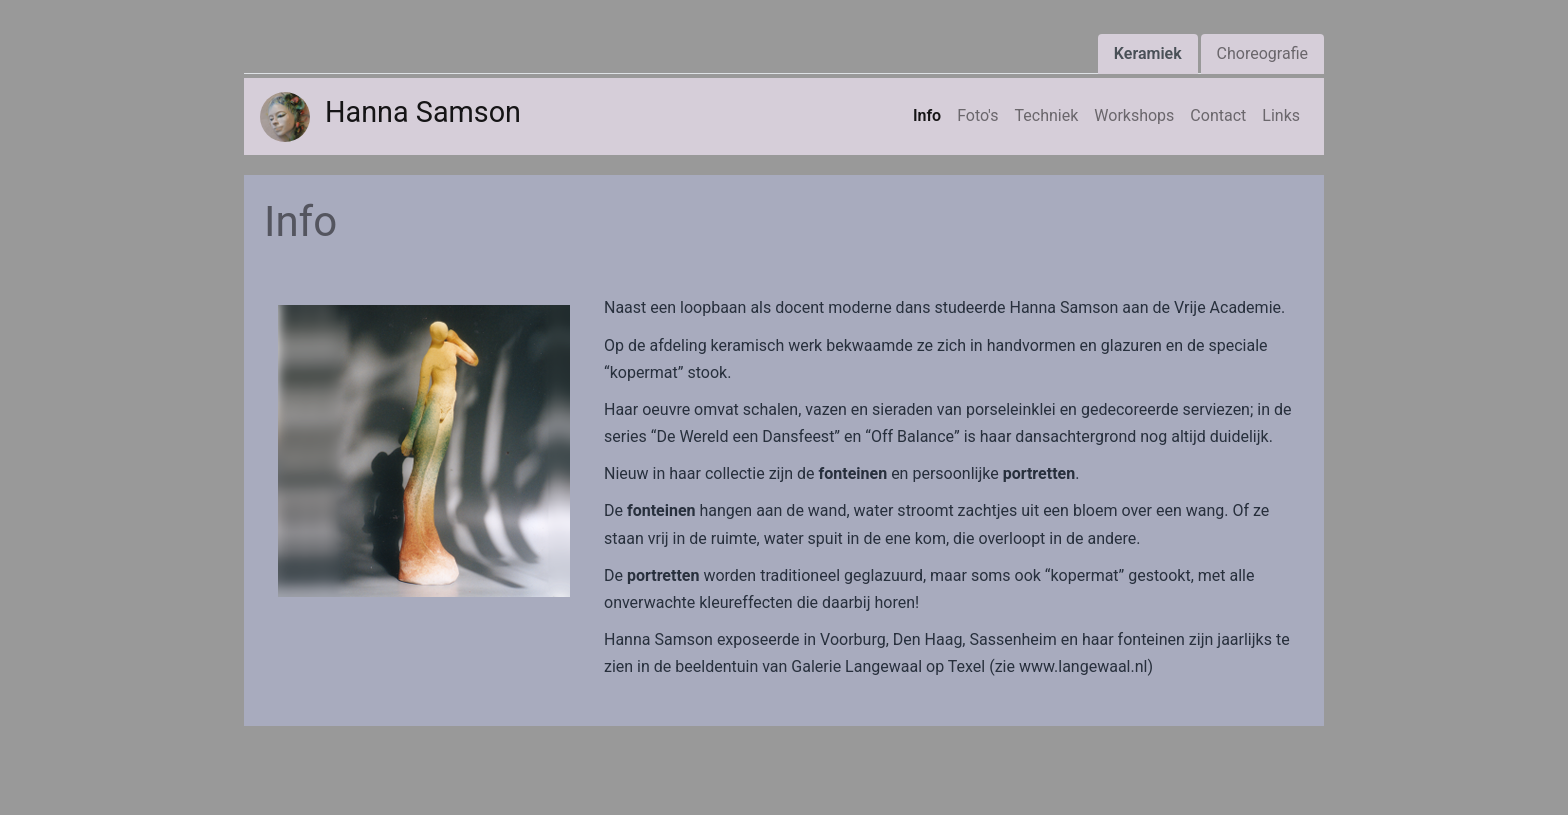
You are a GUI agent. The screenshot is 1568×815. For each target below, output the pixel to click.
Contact (1218, 115)
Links (1281, 115)
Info (927, 115)
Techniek (1047, 115)
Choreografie (1262, 53)
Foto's (977, 115)
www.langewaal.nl (1083, 666)
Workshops (1134, 115)
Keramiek (1148, 53)
